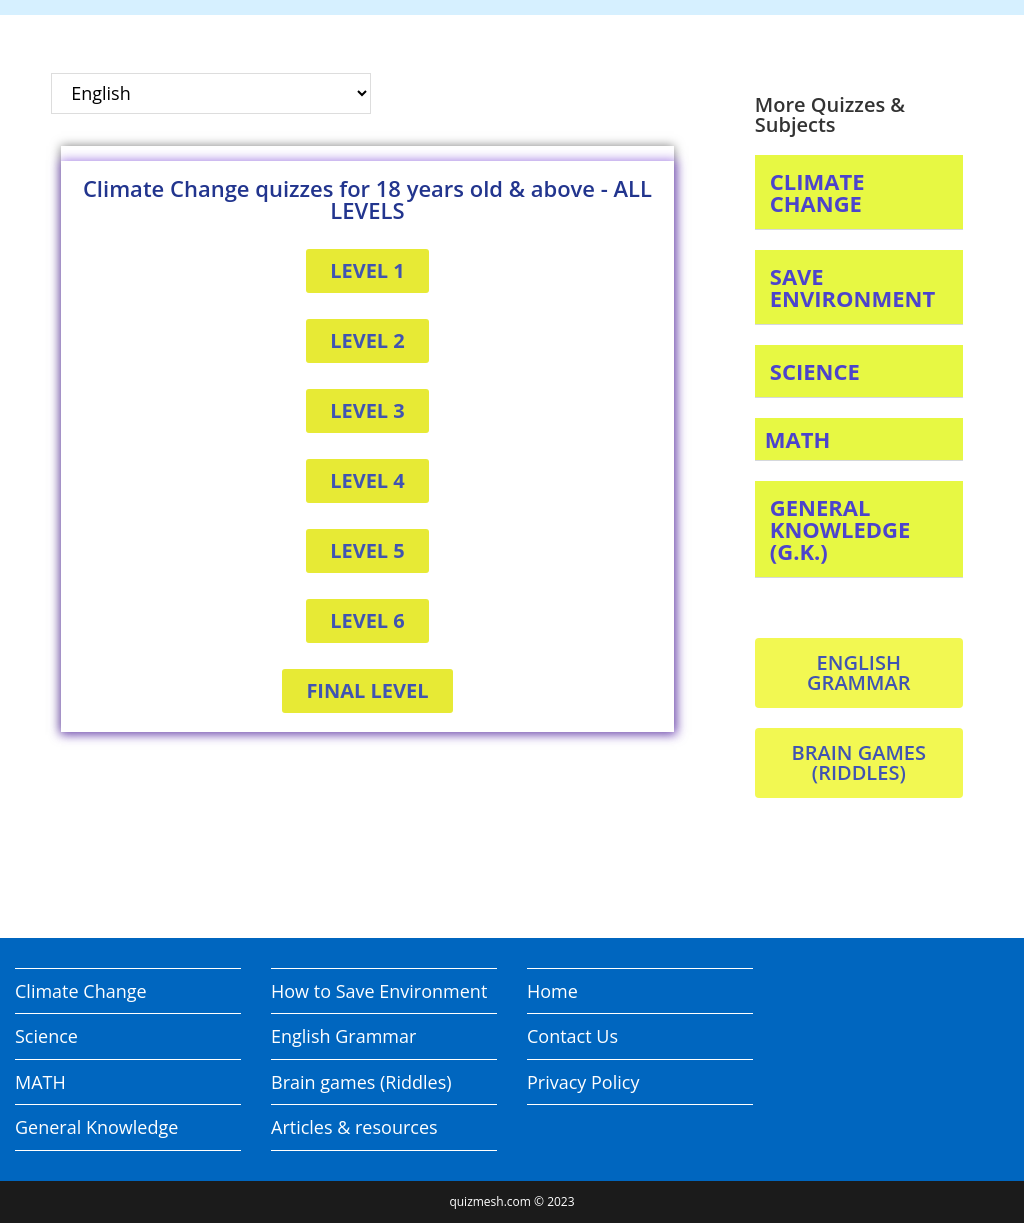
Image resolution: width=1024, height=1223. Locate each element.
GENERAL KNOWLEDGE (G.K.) (840, 529)
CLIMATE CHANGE (817, 192)
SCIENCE (815, 371)
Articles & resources (354, 1127)
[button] (859, 192)
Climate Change (81, 991)
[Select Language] (211, 93)
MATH (798, 439)
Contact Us (572, 1036)
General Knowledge (96, 1127)
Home (552, 991)
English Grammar (343, 1036)
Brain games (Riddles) (361, 1082)
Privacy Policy (583, 1082)
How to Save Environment (379, 991)
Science (46, 1036)
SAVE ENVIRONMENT (852, 287)
